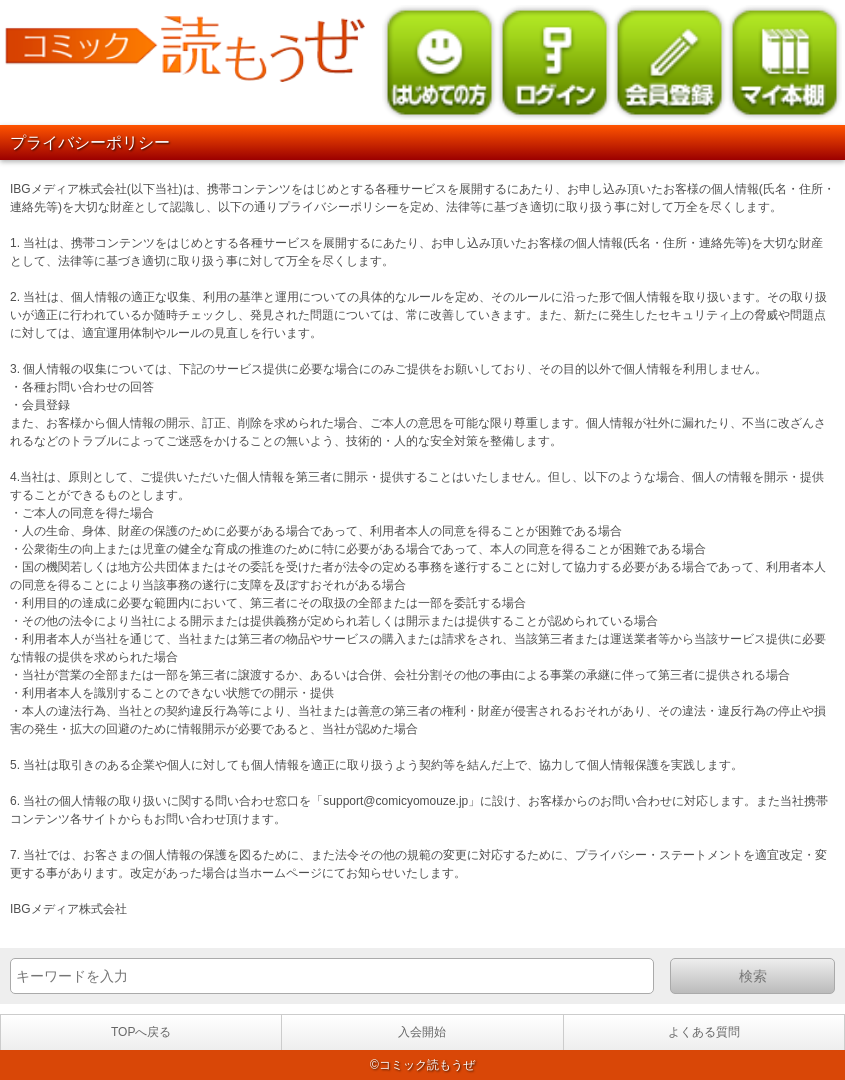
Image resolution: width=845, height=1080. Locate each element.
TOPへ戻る (141, 1032)
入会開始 (422, 1032)
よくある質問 (704, 1032)
